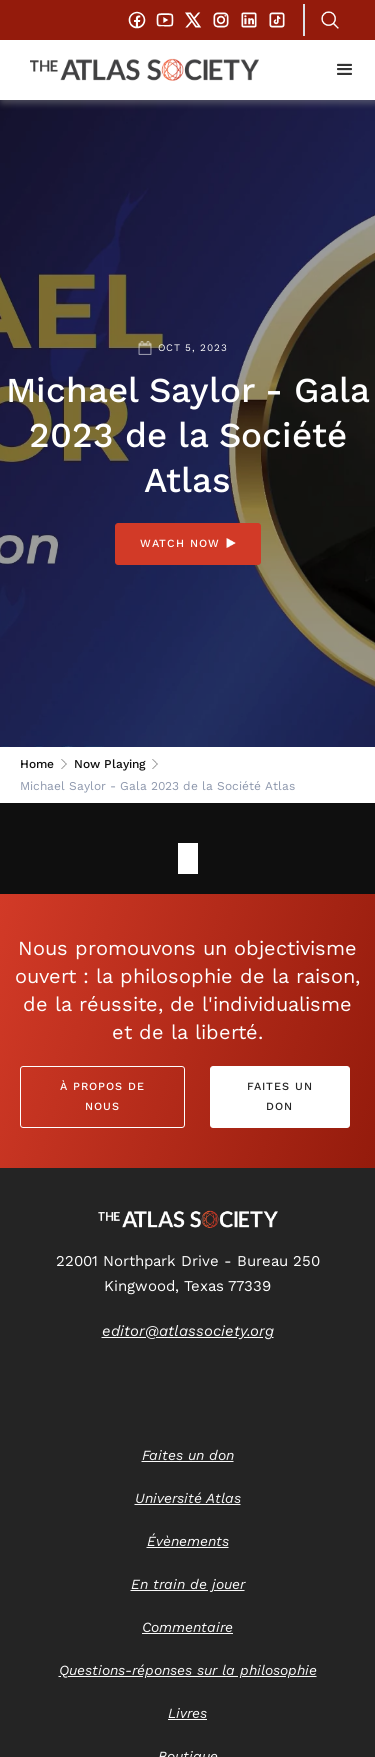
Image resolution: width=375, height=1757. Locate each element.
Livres (187, 1713)
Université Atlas (188, 1498)
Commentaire (187, 1627)
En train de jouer (188, 1584)
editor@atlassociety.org (188, 1331)
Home (37, 764)
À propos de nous (102, 1096)
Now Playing (109, 764)
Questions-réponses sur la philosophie (188, 1670)
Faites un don (280, 1096)
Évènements (188, 1541)
